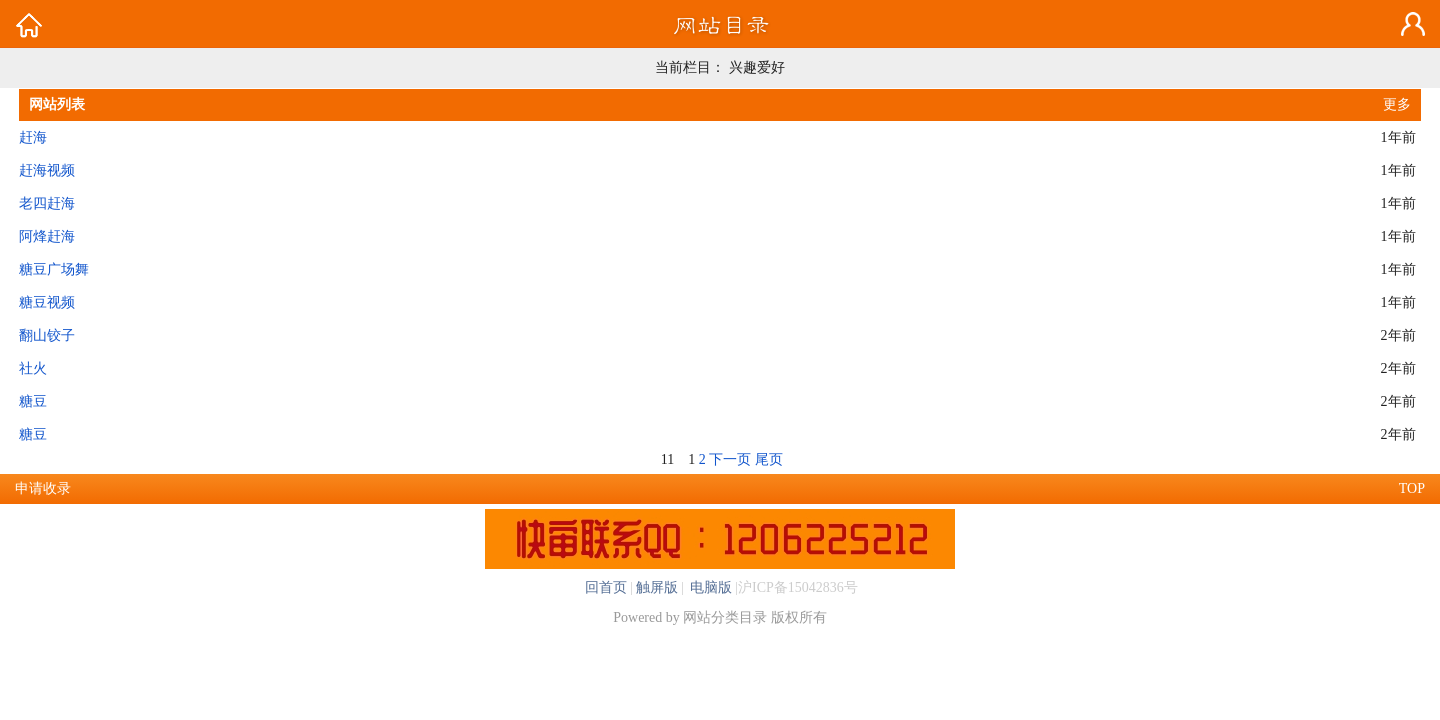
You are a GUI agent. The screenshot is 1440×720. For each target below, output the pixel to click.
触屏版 (657, 587)
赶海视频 (47, 170)
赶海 (33, 137)
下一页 (730, 459)
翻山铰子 (47, 335)
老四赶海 (47, 203)
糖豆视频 (47, 302)
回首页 (606, 587)
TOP (1412, 488)
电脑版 (710, 587)
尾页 (769, 459)
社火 (33, 368)
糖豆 (33, 401)
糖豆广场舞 (54, 269)
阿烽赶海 (47, 236)
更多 (1397, 104)
